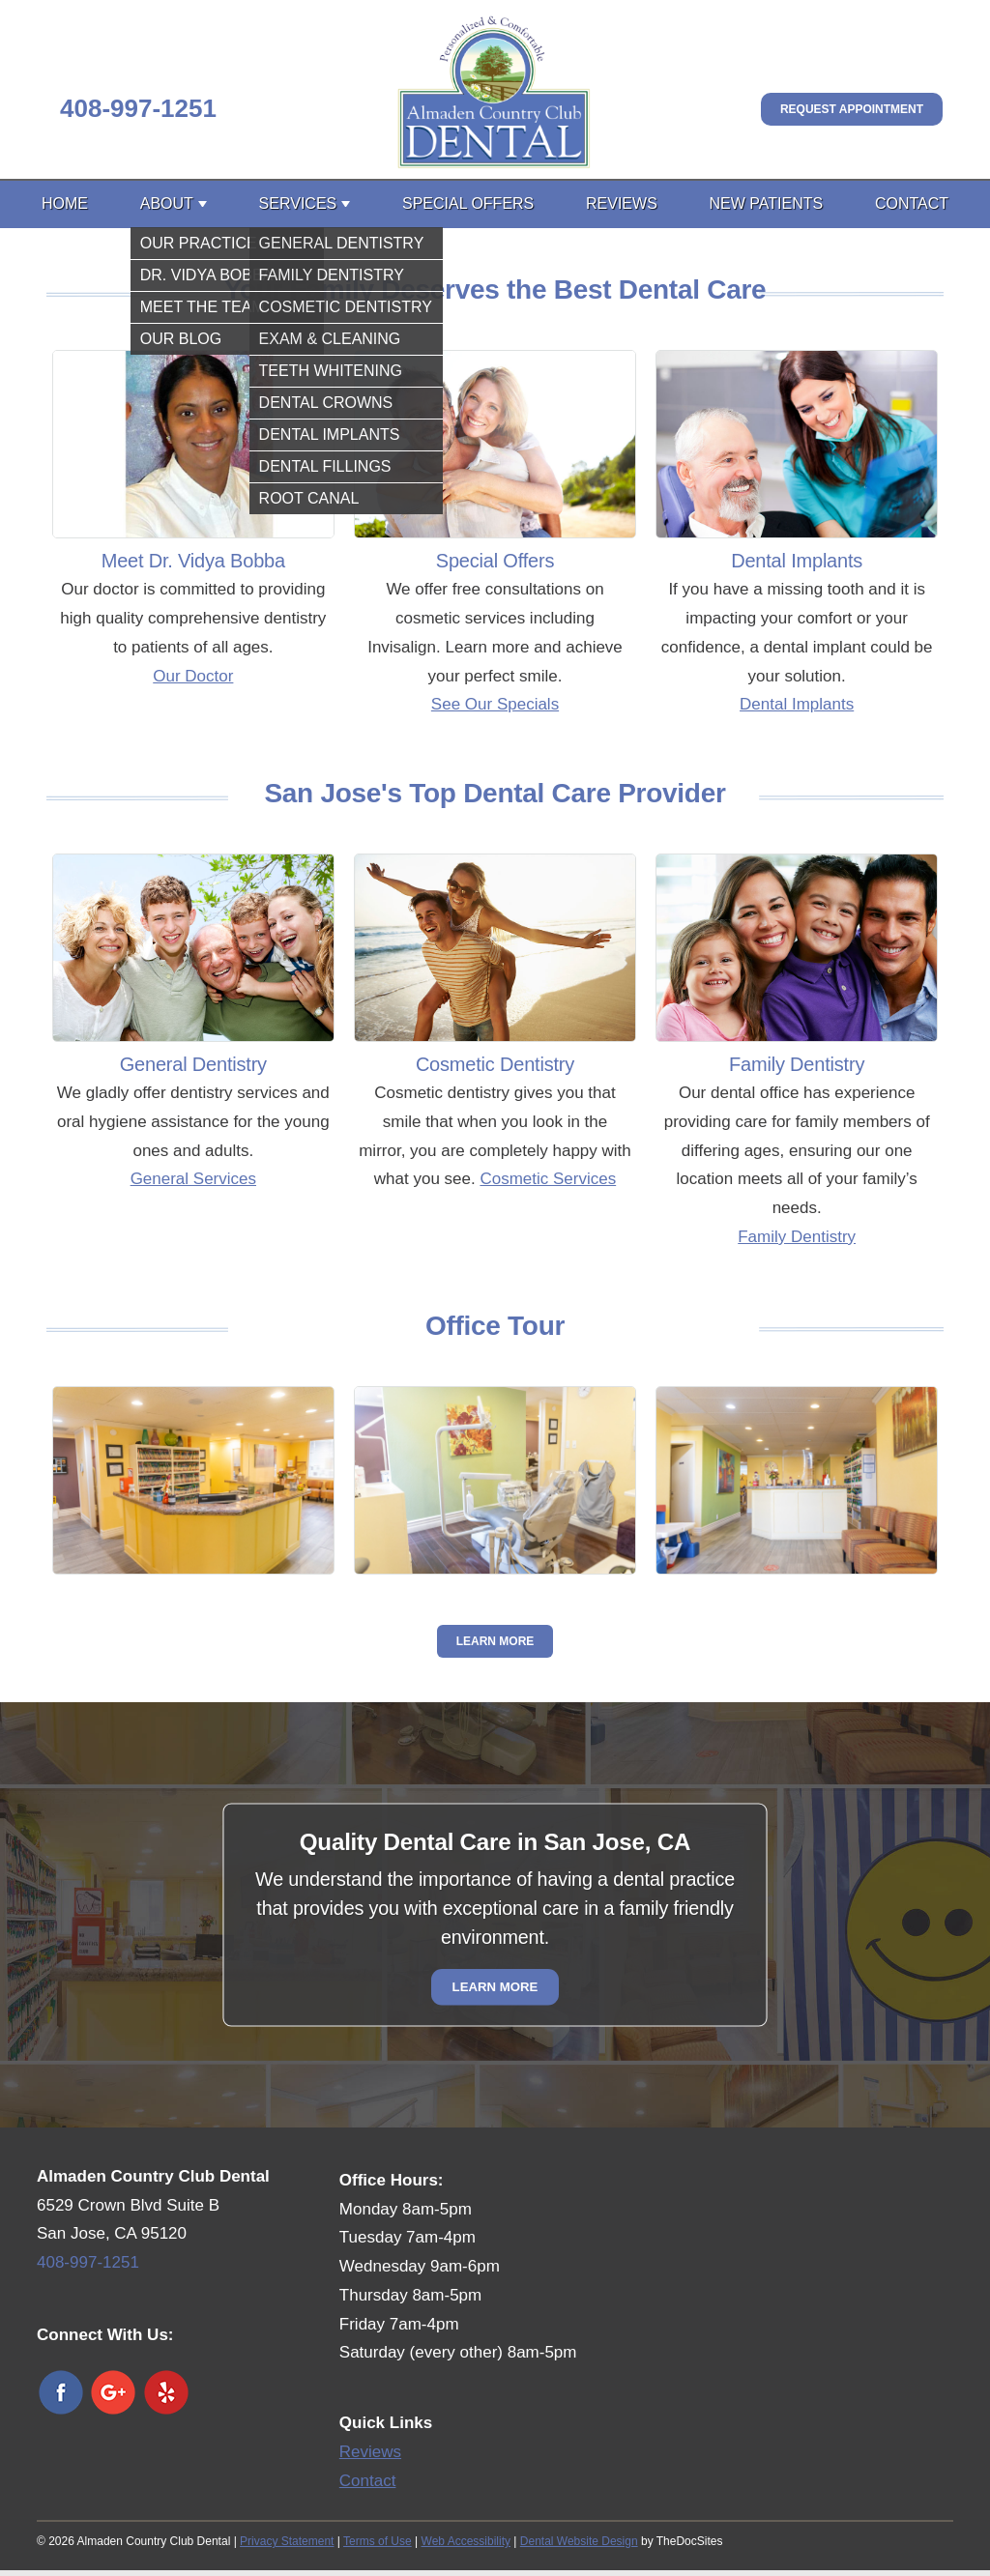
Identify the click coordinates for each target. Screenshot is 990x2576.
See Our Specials (495, 704)
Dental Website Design (579, 2541)
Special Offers (468, 203)
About (166, 203)
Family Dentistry (797, 1237)
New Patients (767, 203)
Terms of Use (377, 2541)
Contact (911, 203)
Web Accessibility (466, 2541)
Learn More (495, 1641)
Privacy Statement (287, 2541)
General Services (193, 1179)
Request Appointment (851, 109)
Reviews (621, 203)
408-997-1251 (138, 108)
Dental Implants (797, 704)
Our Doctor (193, 676)
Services (298, 203)
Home (65, 203)
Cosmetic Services (548, 1179)
